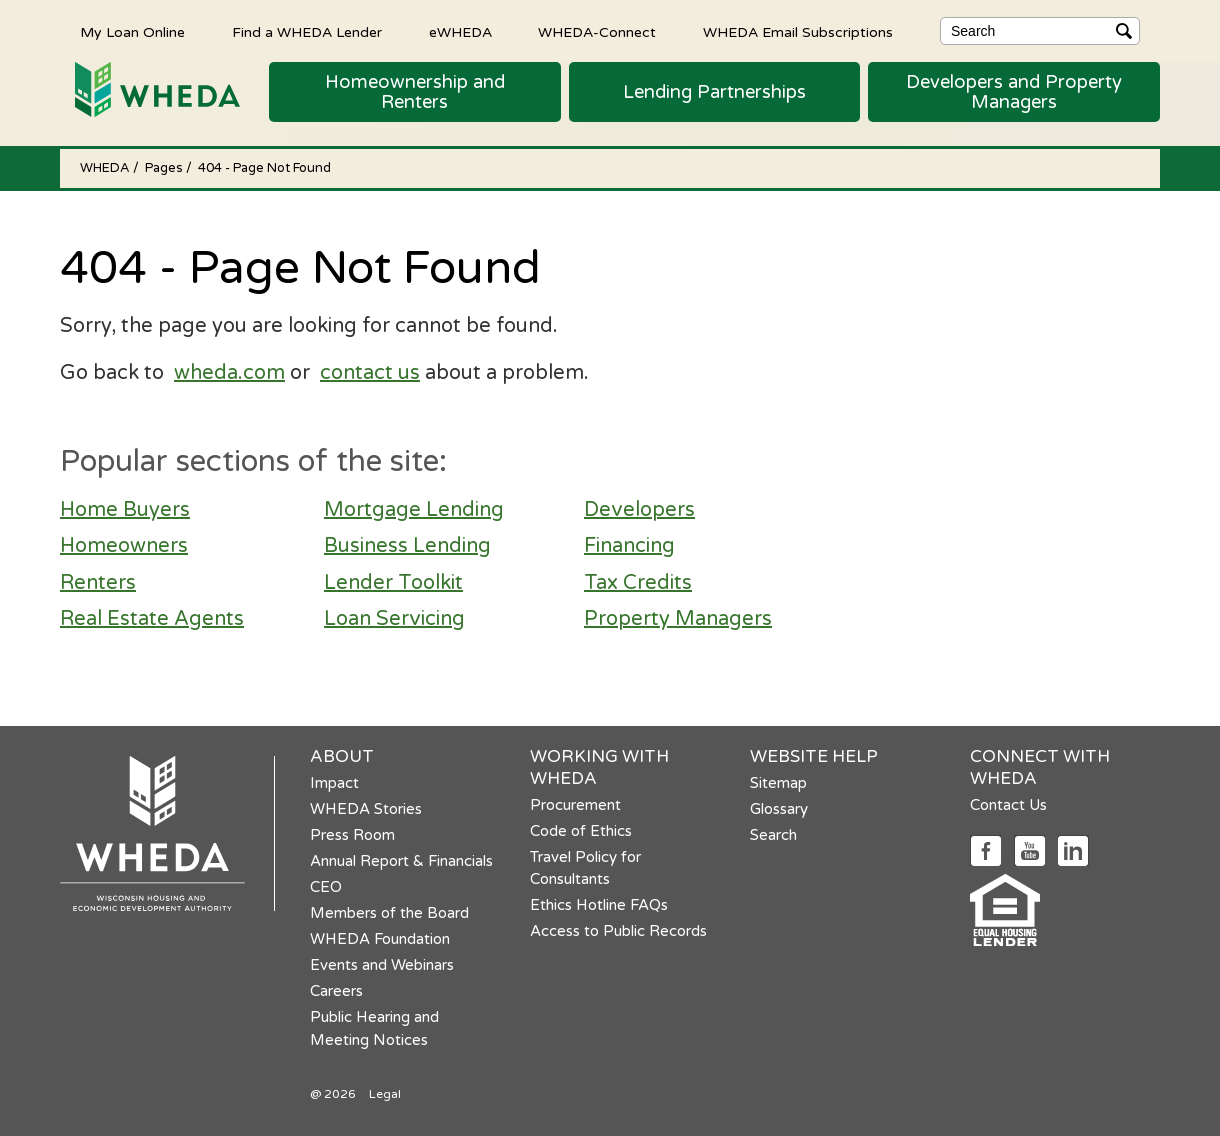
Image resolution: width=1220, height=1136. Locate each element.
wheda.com (229, 373)
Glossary (779, 809)
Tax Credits (638, 583)
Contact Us (1008, 805)
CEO (326, 887)
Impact (334, 783)
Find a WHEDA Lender (307, 32)
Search (773, 835)
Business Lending (407, 546)
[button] (415, 92)
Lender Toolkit (393, 583)
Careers (336, 991)
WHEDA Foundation (380, 939)
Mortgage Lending (414, 510)
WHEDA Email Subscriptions (798, 32)
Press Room (352, 835)
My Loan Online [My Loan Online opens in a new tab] (132, 32)
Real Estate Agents (152, 619)
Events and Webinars (382, 965)
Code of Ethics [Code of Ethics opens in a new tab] (581, 831)
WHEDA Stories (366, 809)
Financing (629, 546)
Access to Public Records (618, 931)
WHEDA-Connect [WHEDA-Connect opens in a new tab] (597, 32)
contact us (370, 373)
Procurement (575, 805)
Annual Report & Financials (401, 861)
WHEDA (106, 168)
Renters (98, 583)
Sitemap (778, 783)
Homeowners (124, 546)
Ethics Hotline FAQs (599, 905)
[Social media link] (985, 849)
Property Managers (678, 619)
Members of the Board (389, 913)
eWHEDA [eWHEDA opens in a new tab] (460, 32)
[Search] (1040, 31)
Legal (385, 1094)
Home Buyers (125, 510)
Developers (639, 510)
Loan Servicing (394, 619)
